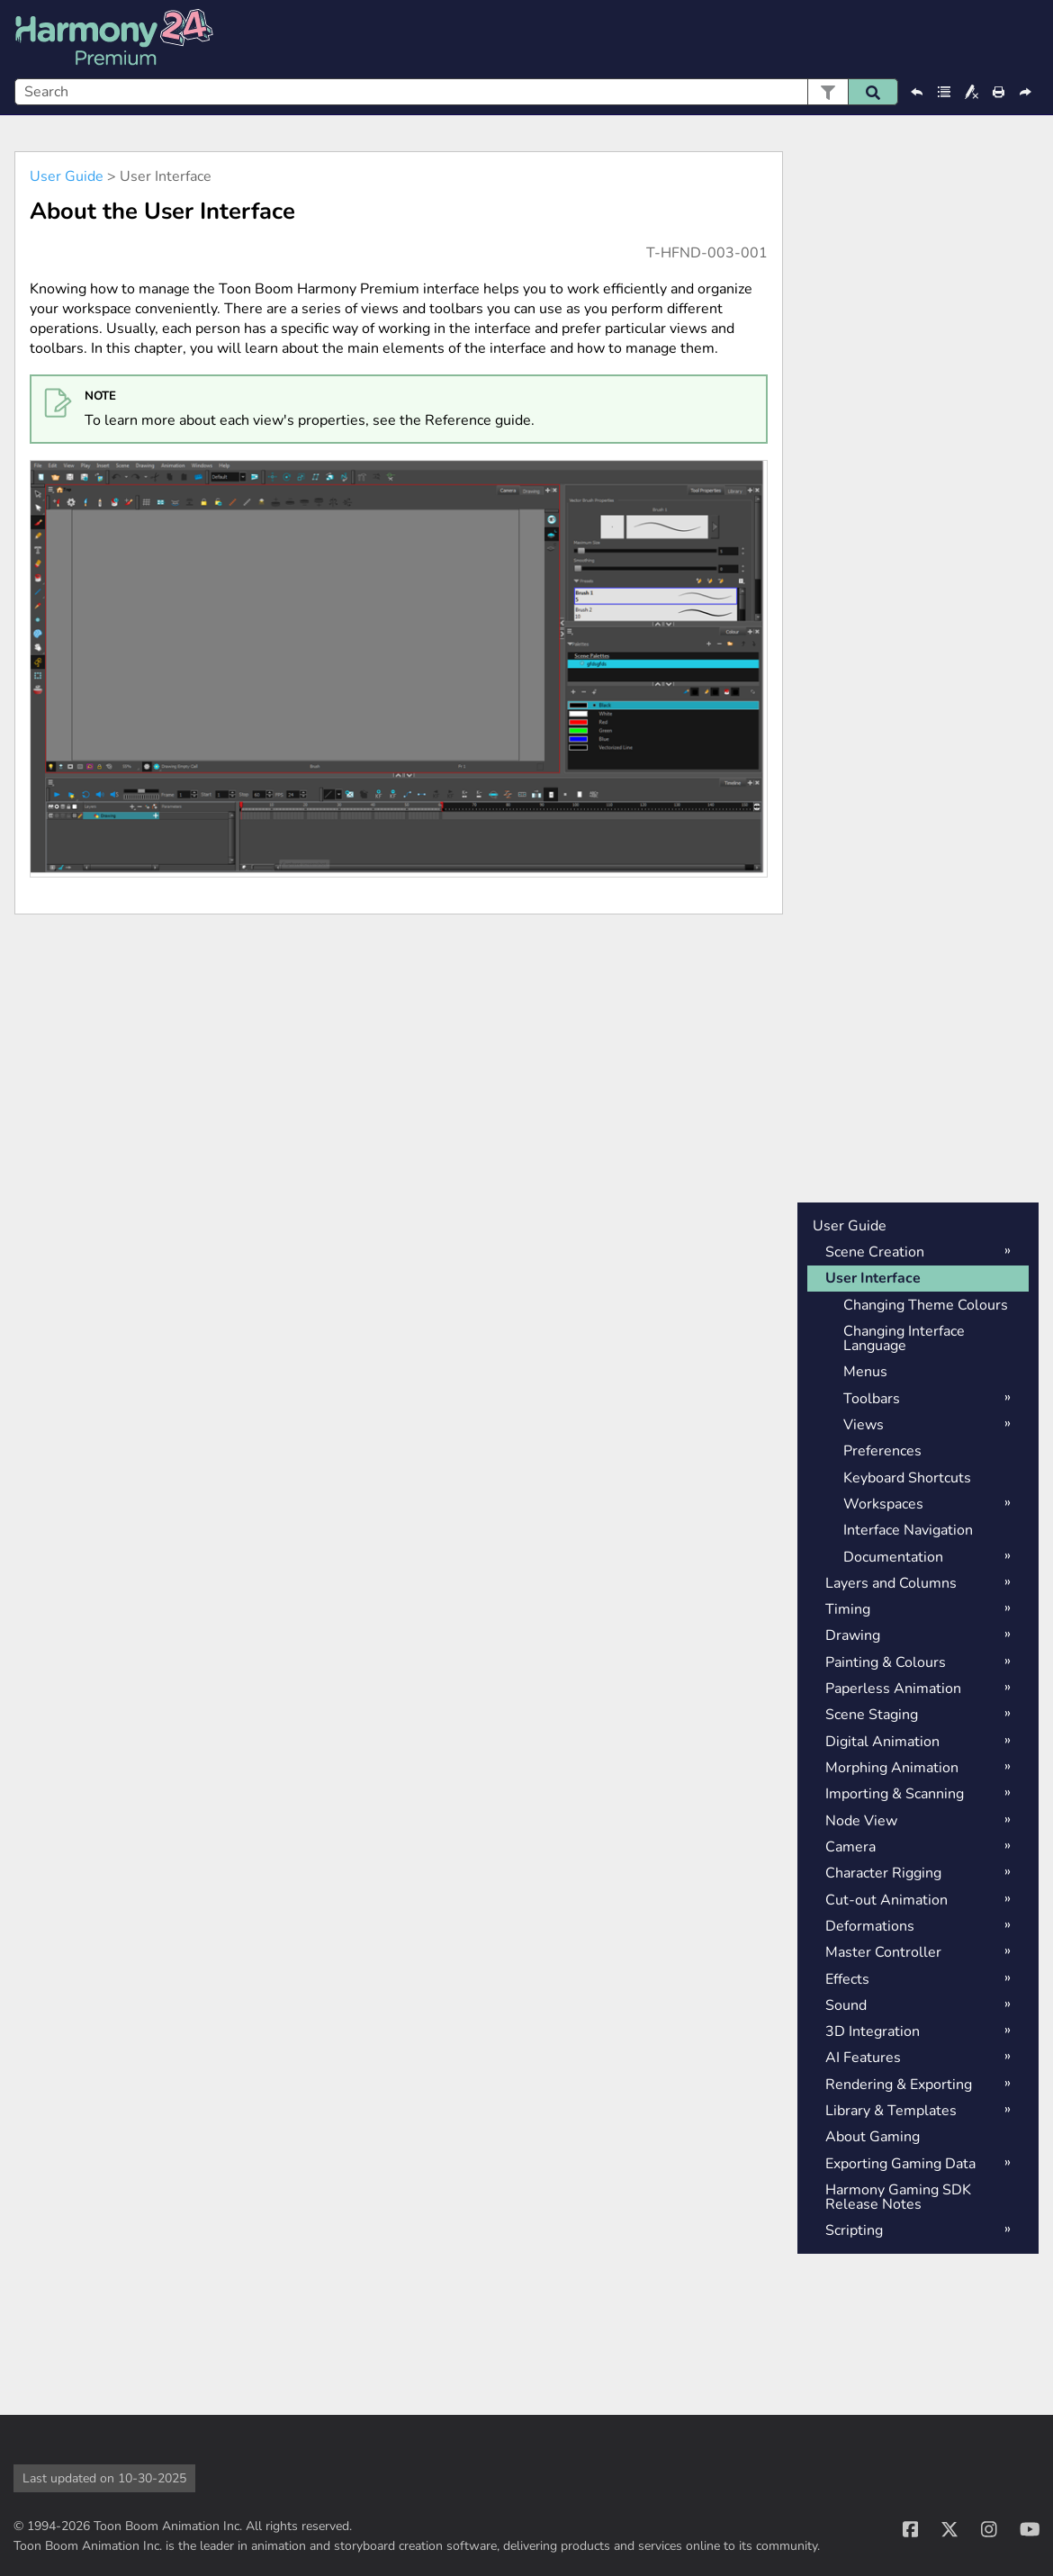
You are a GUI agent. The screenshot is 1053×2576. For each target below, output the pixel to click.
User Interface (873, 1278)
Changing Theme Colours (925, 1305)
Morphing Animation (891, 1768)
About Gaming (872, 2137)
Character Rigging (883, 1873)
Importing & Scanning (894, 1794)
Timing (847, 1609)
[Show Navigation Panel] (1028, 39)
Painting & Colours (885, 1662)
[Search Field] (456, 91)
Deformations (869, 1926)
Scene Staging (871, 1715)
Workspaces (883, 1504)
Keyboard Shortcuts (907, 1478)
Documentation (893, 1557)
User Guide (67, 176)
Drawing (852, 1635)
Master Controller (883, 1952)
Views (863, 1425)
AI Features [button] (863, 2057)
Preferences (882, 1451)
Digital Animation (882, 1742)
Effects (847, 1979)
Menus (865, 1372)
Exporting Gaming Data (900, 2164)
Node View (861, 1821)
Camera (850, 1847)
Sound (846, 2005)
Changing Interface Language (904, 1338)
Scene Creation (874, 1252)
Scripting (854, 2230)
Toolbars (871, 1399)
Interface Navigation (908, 1530)
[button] (827, 91)
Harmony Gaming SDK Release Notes (898, 2197)
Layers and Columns (891, 1583)
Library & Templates (891, 2111)
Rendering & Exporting (898, 2084)
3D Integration (872, 2031)
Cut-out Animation (886, 1900)
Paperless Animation (893, 1688)
